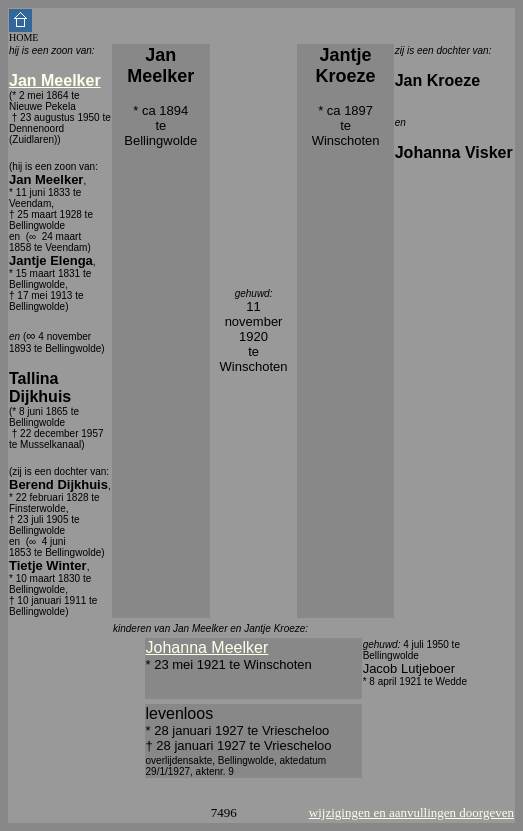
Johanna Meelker (207, 647)
